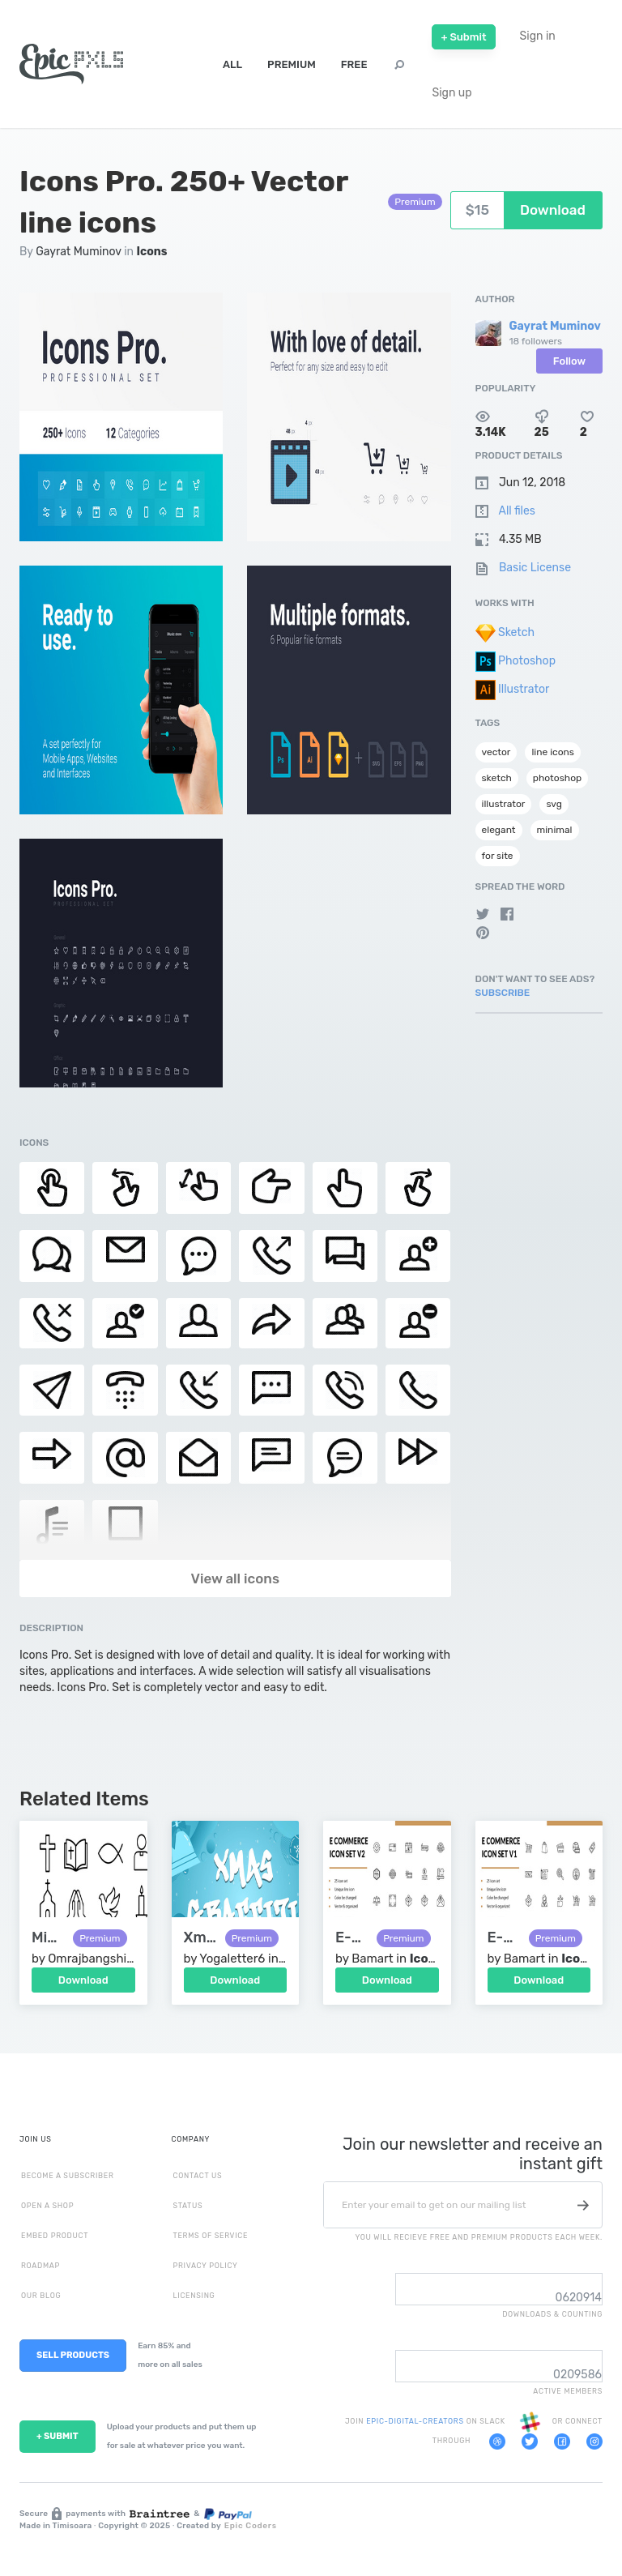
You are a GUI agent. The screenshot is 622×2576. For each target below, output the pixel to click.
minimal (555, 829)
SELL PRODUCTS (72, 2355)
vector (496, 752)
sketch (497, 778)
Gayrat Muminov (78, 251)
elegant (499, 829)
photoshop (557, 778)
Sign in (538, 36)
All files (517, 511)
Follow (569, 361)
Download (83, 1980)
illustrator (504, 804)
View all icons (235, 1578)
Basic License (535, 568)
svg (554, 804)
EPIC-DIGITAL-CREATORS (416, 2421)
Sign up (451, 93)
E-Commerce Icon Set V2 (352, 1937)
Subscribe (502, 992)
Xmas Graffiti (200, 1937)
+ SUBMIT (57, 2436)
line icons (552, 752)
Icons (152, 251)
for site (497, 855)
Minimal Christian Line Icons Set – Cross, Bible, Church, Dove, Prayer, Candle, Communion (48, 1937)
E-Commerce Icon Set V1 (504, 1937)
